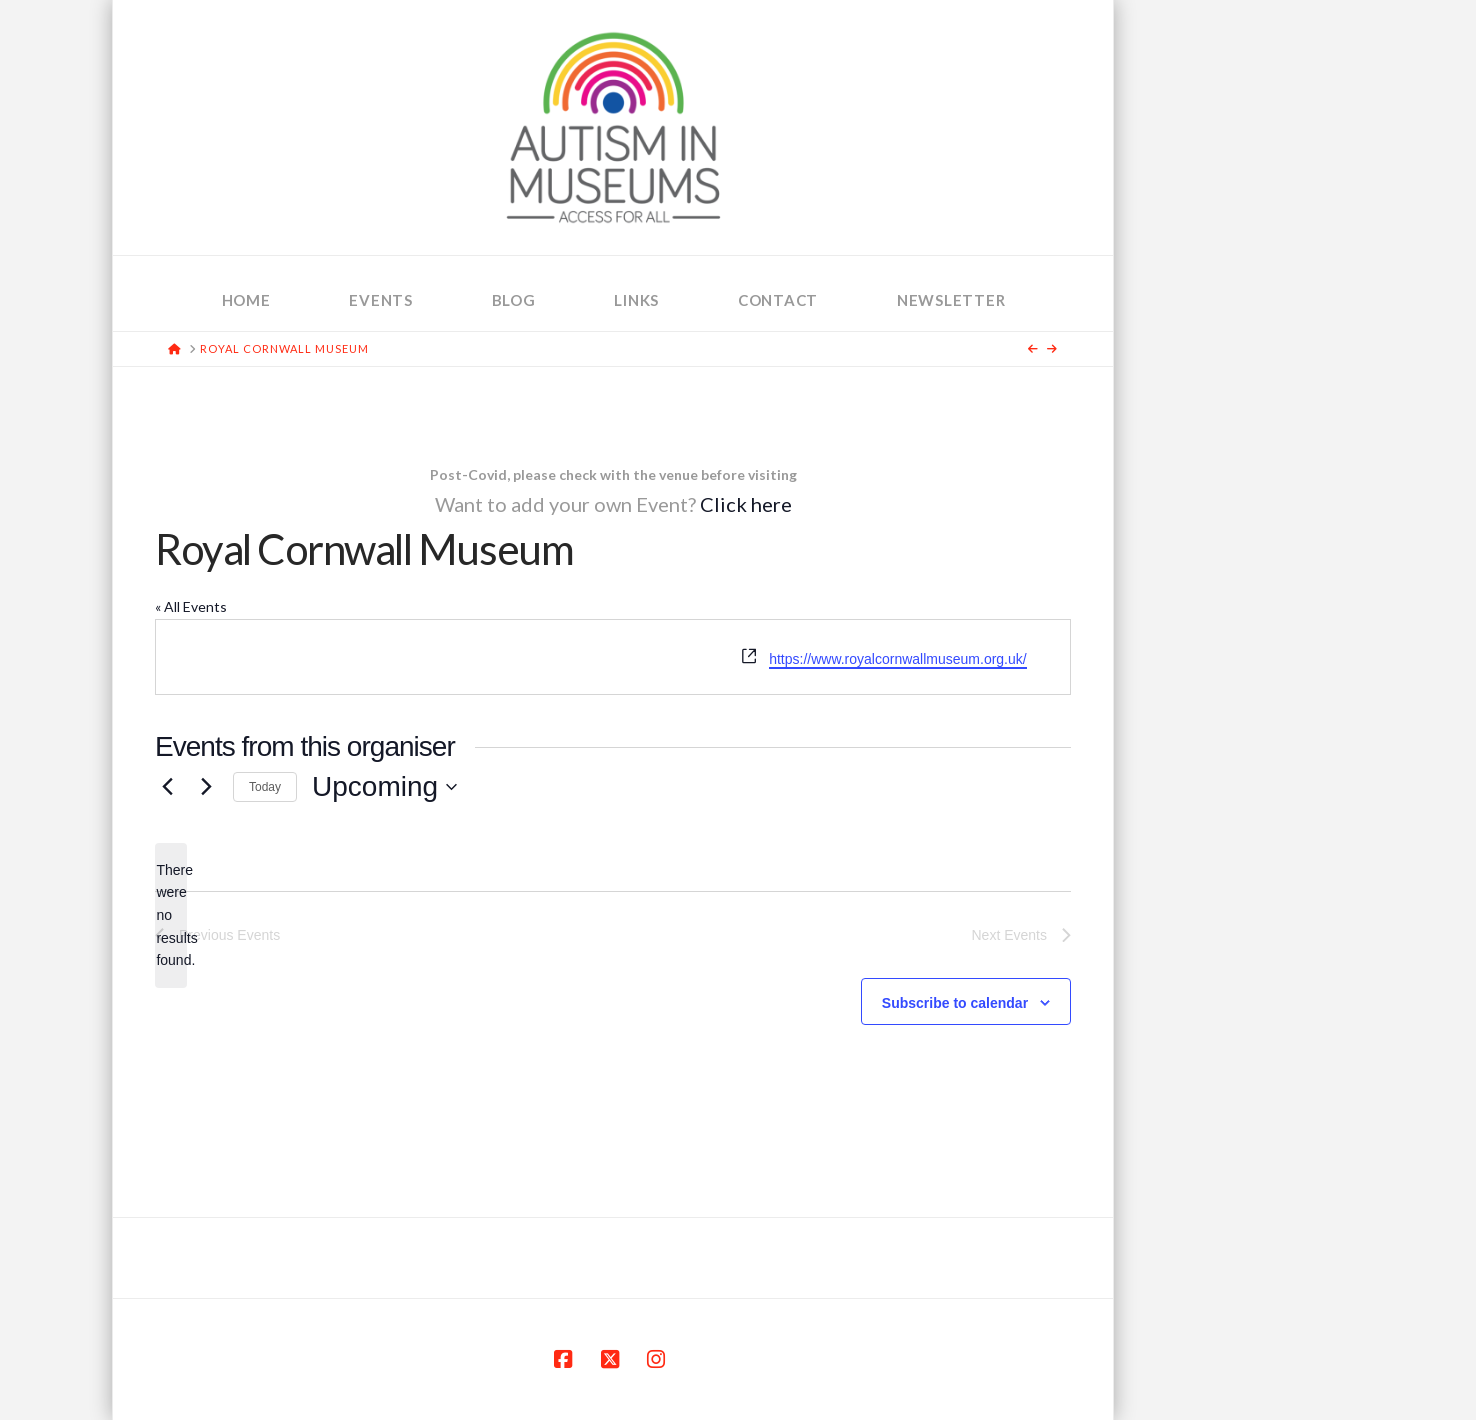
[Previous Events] (167, 787)
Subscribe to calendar (955, 1003)
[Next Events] (206, 787)
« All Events (191, 606)
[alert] (171, 915)
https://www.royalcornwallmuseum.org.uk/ (898, 659)
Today (265, 787)
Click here (746, 504)
